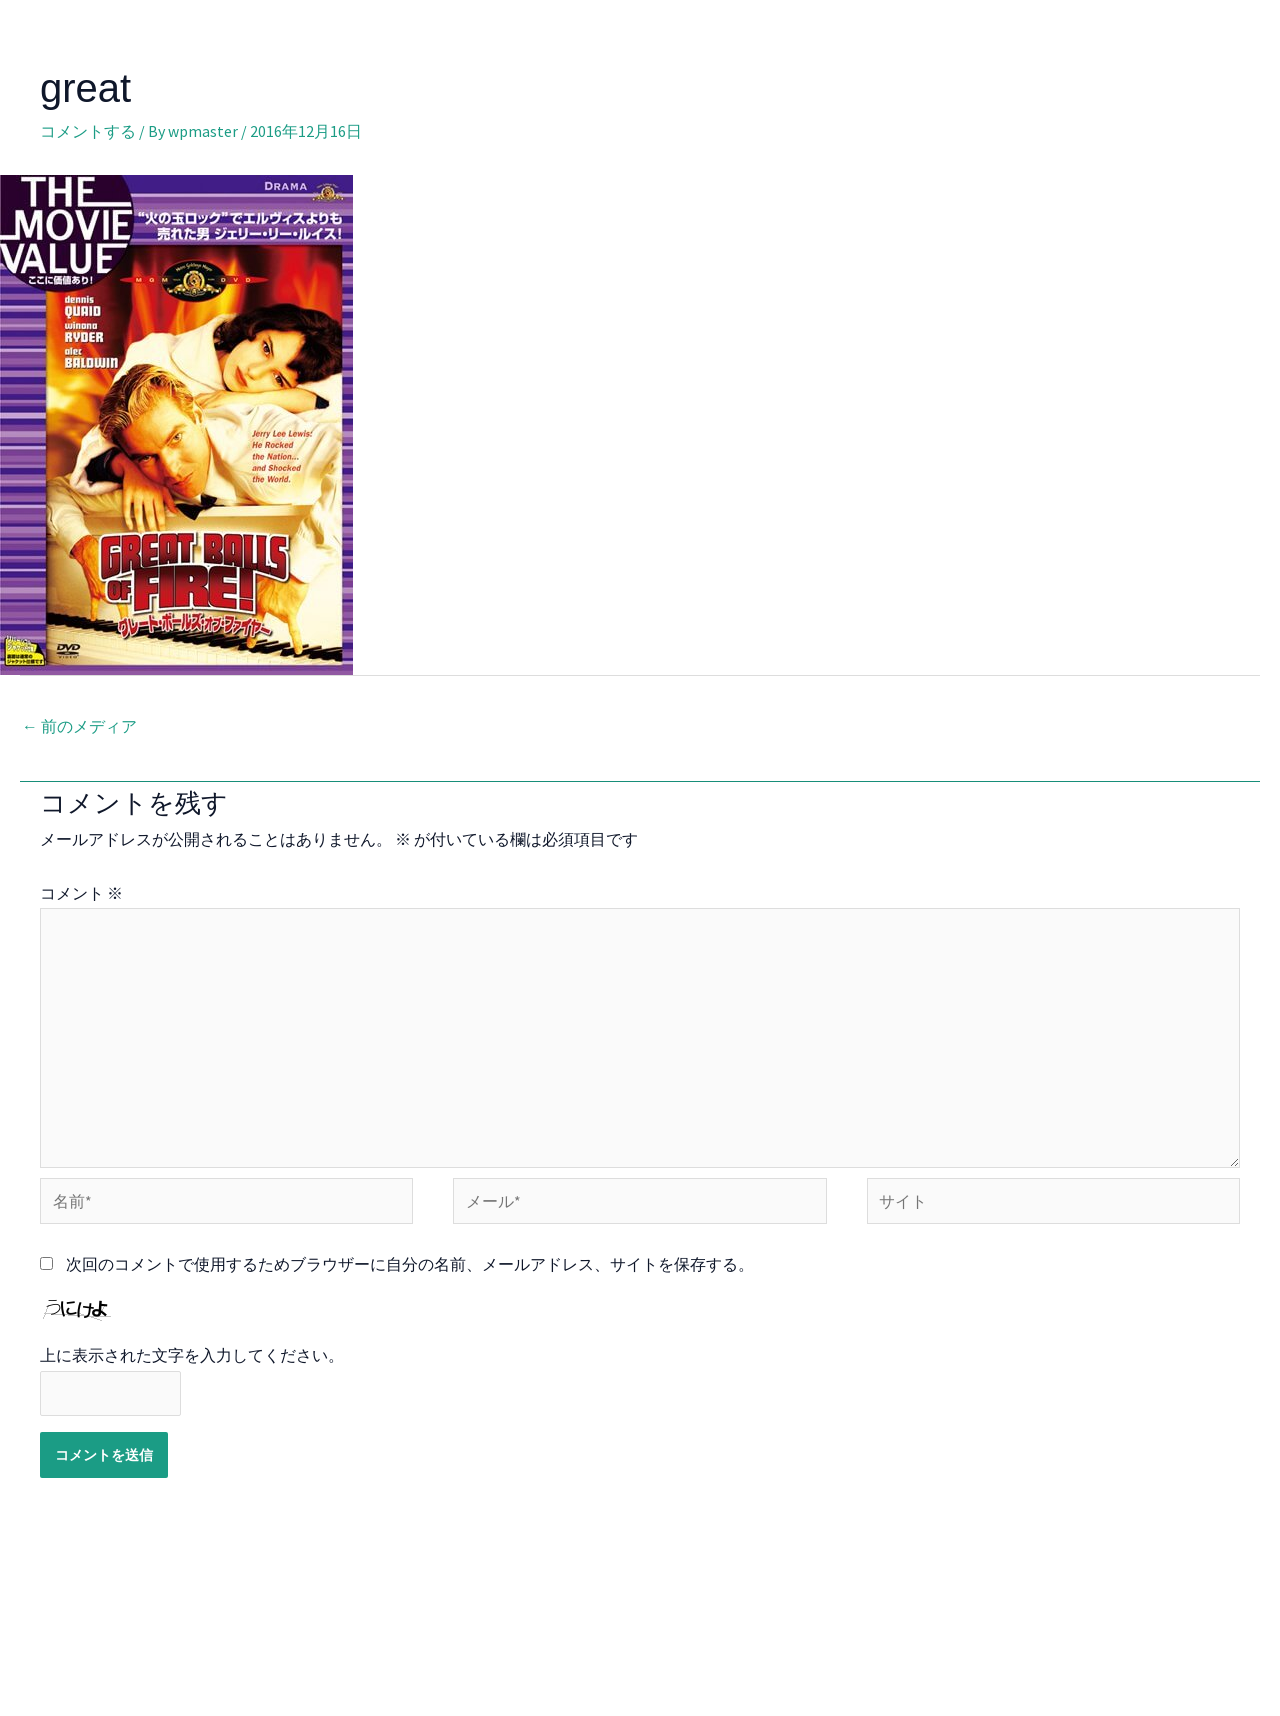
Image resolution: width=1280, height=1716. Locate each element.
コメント (81, 893)
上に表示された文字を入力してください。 (192, 1360)
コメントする (88, 131)
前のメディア (79, 727)
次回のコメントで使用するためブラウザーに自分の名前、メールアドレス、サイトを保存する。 (410, 1268)
